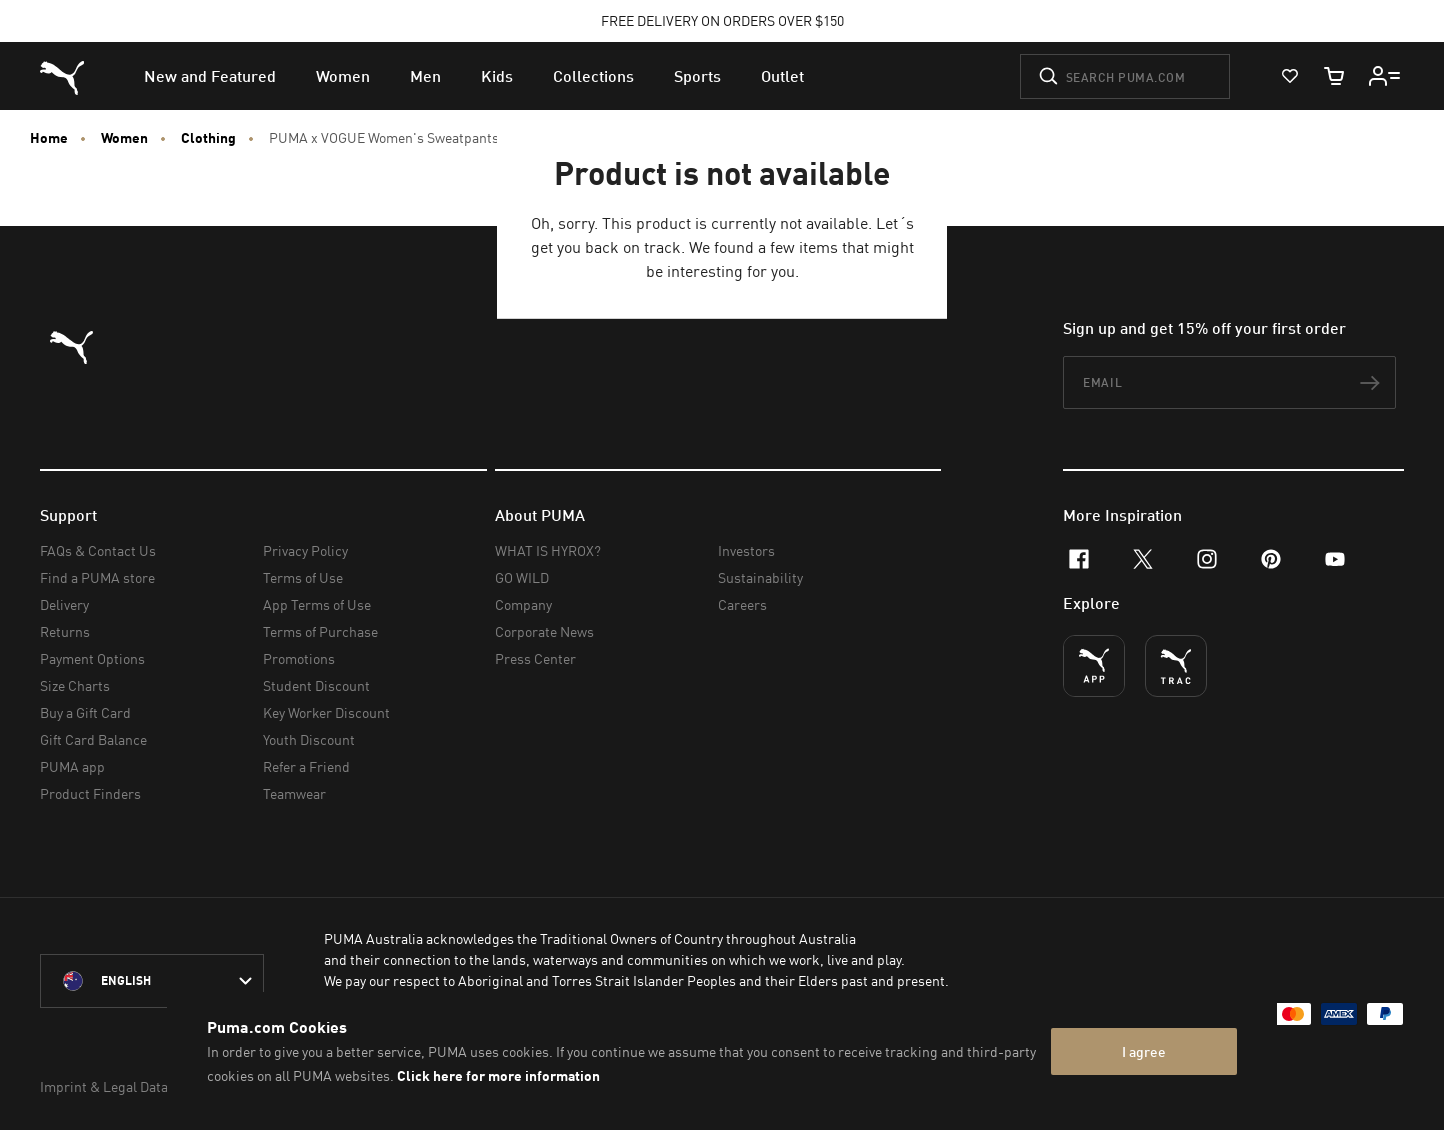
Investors (746, 550)
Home (49, 138)
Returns (65, 631)
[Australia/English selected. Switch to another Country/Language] (152, 981)
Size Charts (75, 685)
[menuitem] (210, 76)
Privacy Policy (305, 550)
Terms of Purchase (320, 631)
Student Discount (316, 685)
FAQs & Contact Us (98, 550)
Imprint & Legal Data (104, 1086)
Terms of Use (303, 577)
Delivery (64, 604)
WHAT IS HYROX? (548, 550)
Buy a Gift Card (85, 712)
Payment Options (92, 658)
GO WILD (522, 577)
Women (124, 138)
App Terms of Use (317, 604)
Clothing (208, 138)
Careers (742, 604)
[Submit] (1048, 76)
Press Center (535, 658)
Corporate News (544, 631)
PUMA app (72, 766)
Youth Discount (309, 739)
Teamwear (294, 793)
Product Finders (90, 793)
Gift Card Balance (93, 739)
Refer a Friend (306, 766)
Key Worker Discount (326, 712)
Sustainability (760, 577)
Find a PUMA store (97, 577)
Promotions (299, 658)
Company (523, 604)
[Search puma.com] (1125, 76)
